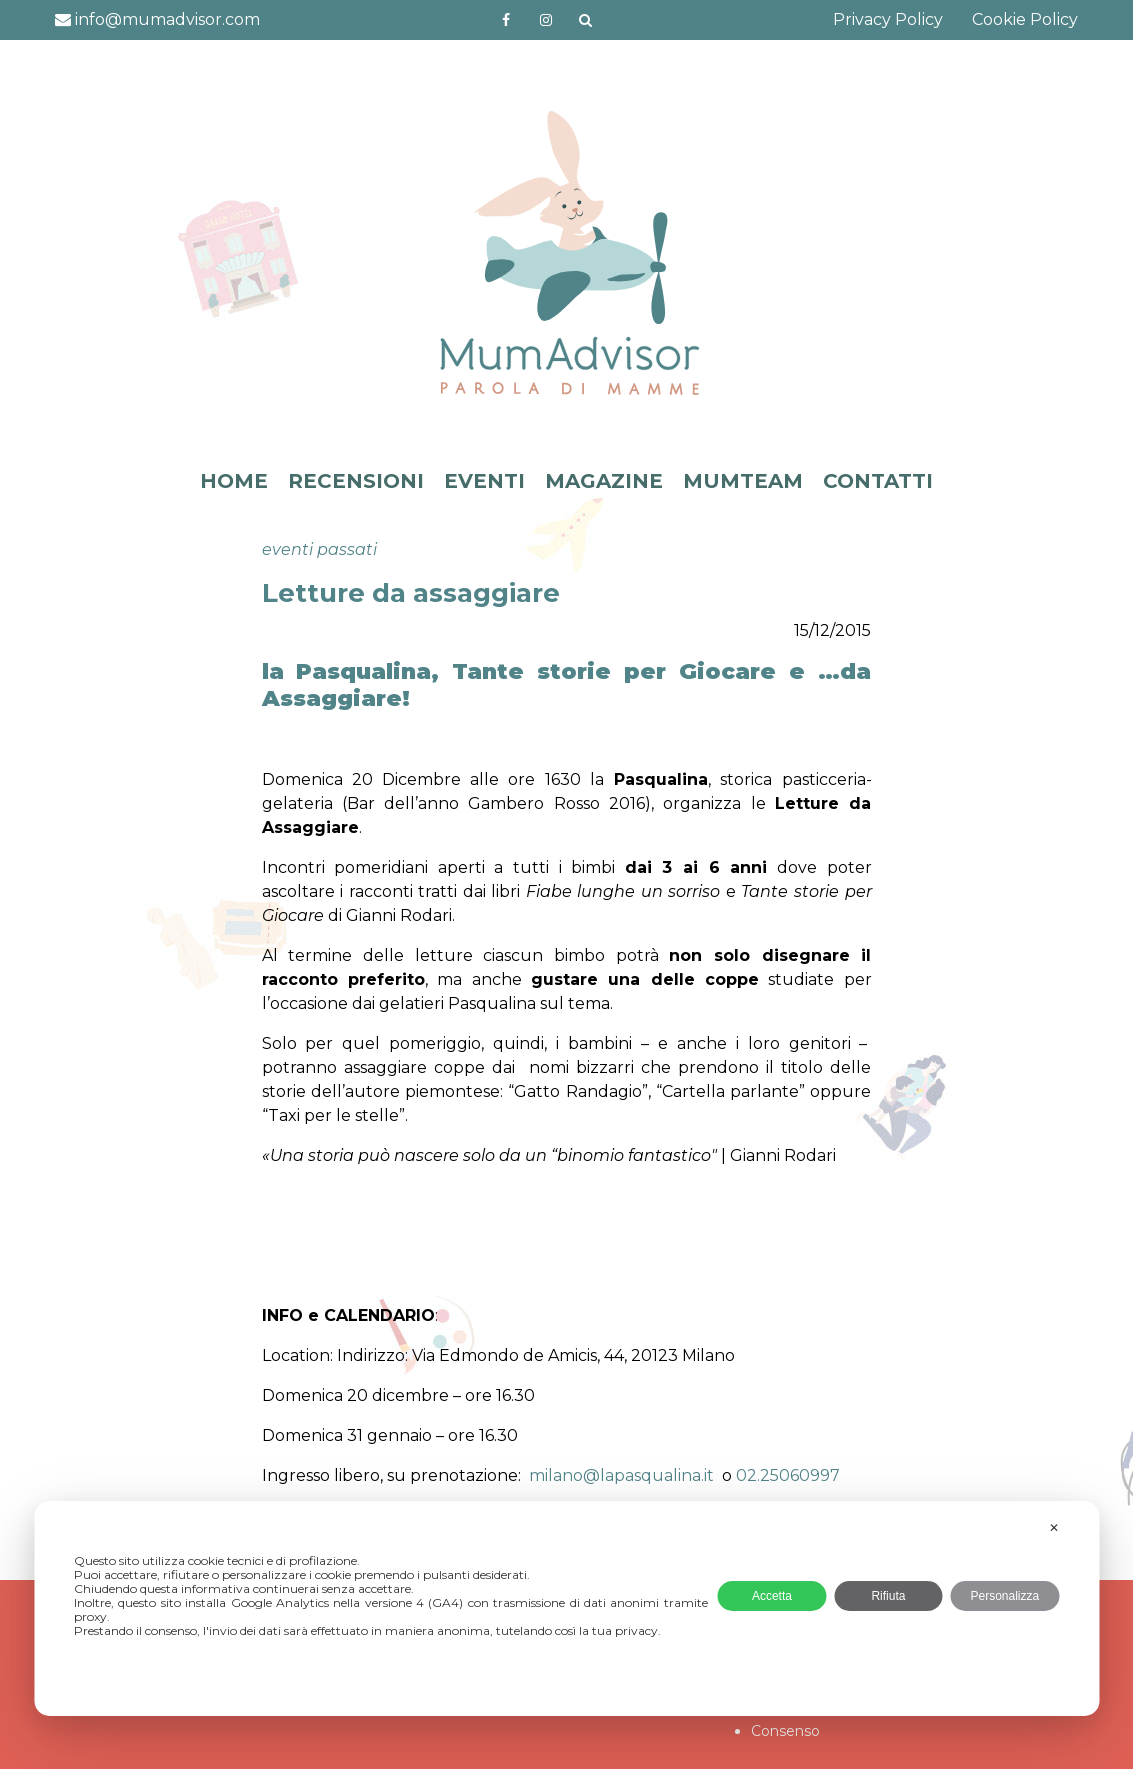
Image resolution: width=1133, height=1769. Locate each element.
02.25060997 (788, 1475)
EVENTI (484, 481)
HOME (234, 481)
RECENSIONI (356, 481)
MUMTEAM (743, 481)
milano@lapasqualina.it (621, 1475)
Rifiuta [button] (888, 1596)
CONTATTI (878, 481)
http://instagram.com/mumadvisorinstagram (546, 20)
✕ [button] (1054, 1528)
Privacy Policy (888, 19)
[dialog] (566, 1608)
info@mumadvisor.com (157, 19)
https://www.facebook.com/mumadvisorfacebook (506, 20)
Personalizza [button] (1004, 1596)
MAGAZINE (604, 481)
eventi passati (319, 549)
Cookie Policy (1025, 19)
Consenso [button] (785, 1731)
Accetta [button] (772, 1596)
